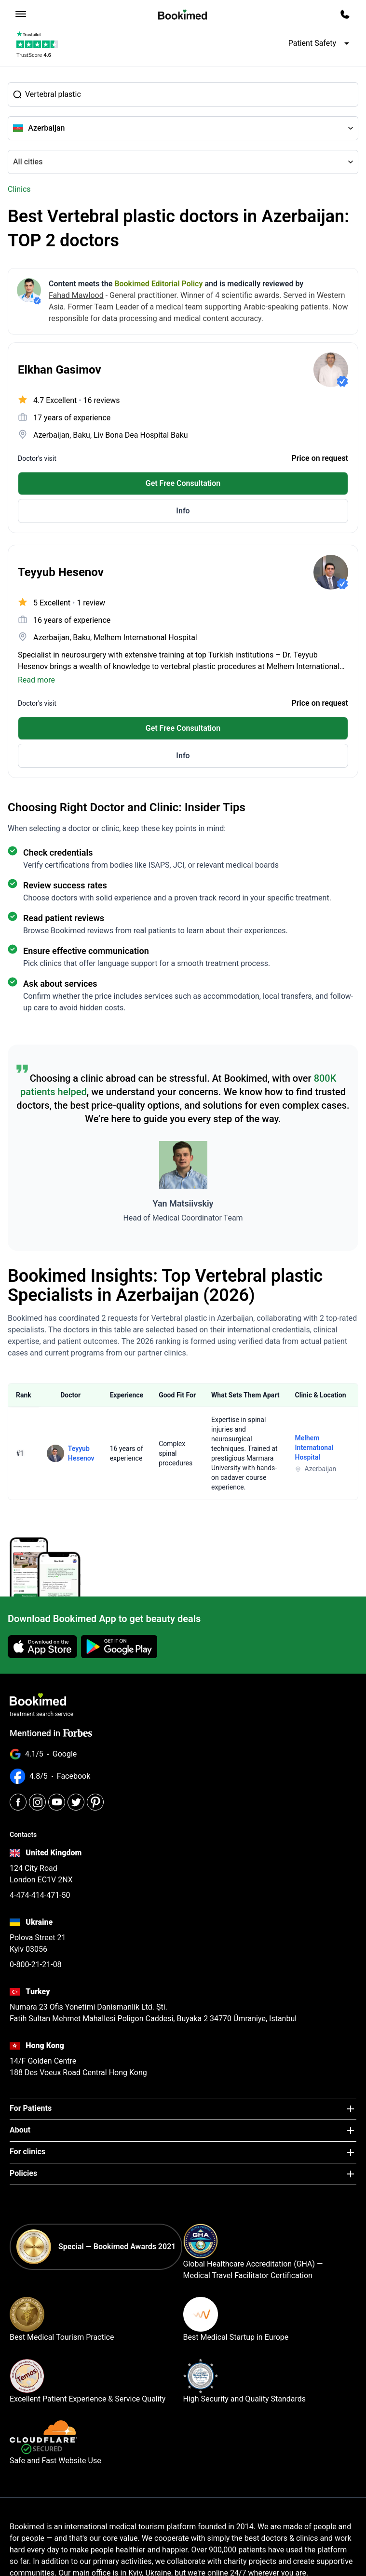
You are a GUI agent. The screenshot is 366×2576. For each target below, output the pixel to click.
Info (183, 510)
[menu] (21, 14)
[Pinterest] (95, 1802)
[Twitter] (76, 1802)
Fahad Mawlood (76, 295)
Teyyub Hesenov (81, 1453)
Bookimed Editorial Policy (158, 283)
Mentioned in (51, 1733)
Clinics (19, 189)
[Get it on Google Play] (119, 1646)
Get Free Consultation (183, 483)
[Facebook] (18, 1802)
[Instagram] (37, 1802)
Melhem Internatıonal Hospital (314, 1447)
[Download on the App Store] (42, 1646)
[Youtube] (56, 1802)
